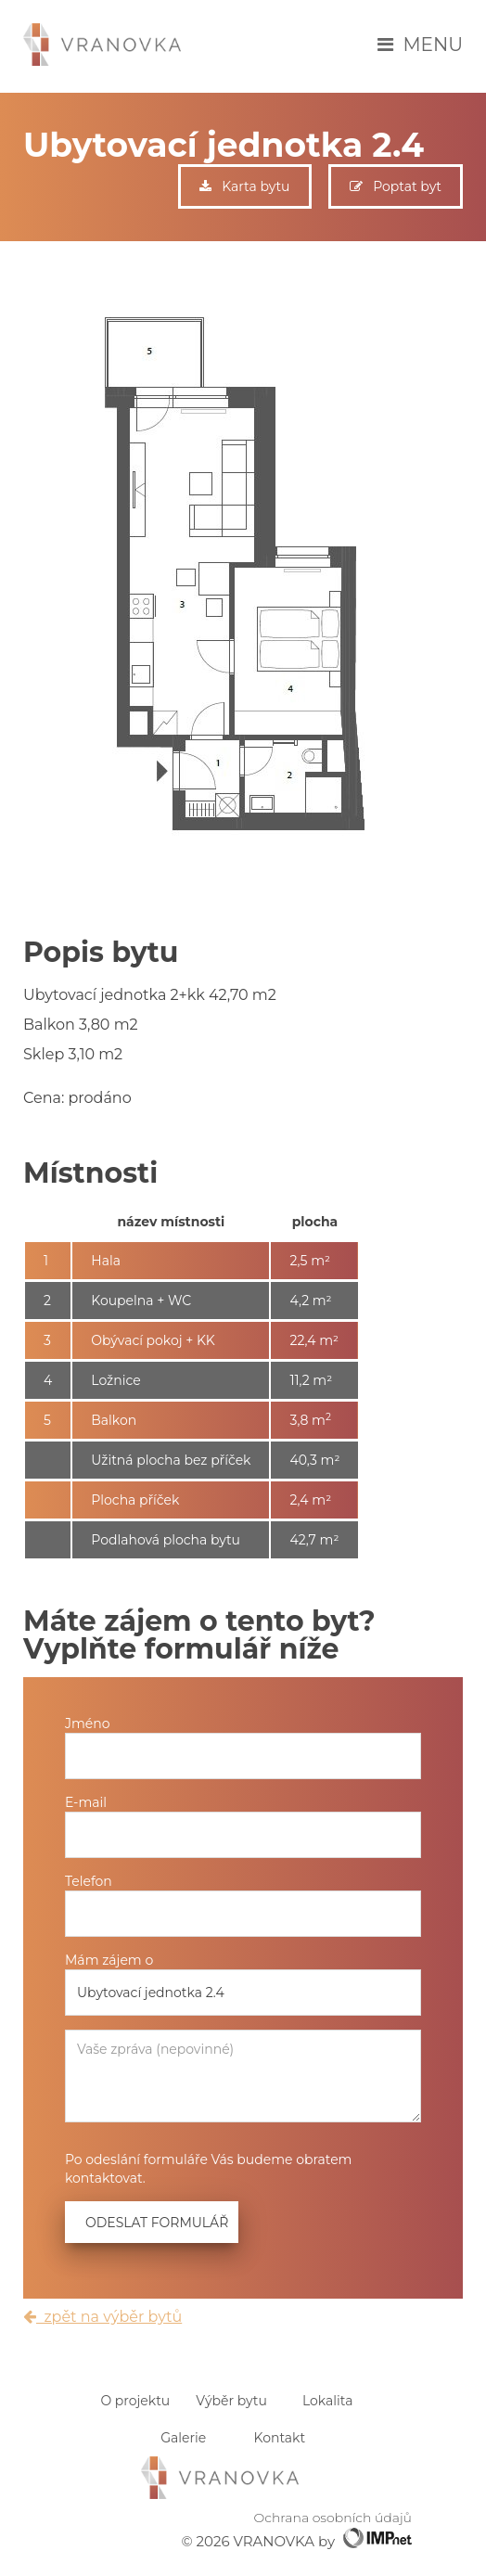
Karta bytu (244, 186)
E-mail (86, 1802)
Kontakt (280, 2437)
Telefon (88, 1881)
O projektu (135, 2400)
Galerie (183, 2437)
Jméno (87, 1723)
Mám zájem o (109, 1960)
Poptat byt (395, 186)
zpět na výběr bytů (102, 2317)
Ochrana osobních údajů (333, 2517)
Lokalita (327, 2400)
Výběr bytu (231, 2400)
